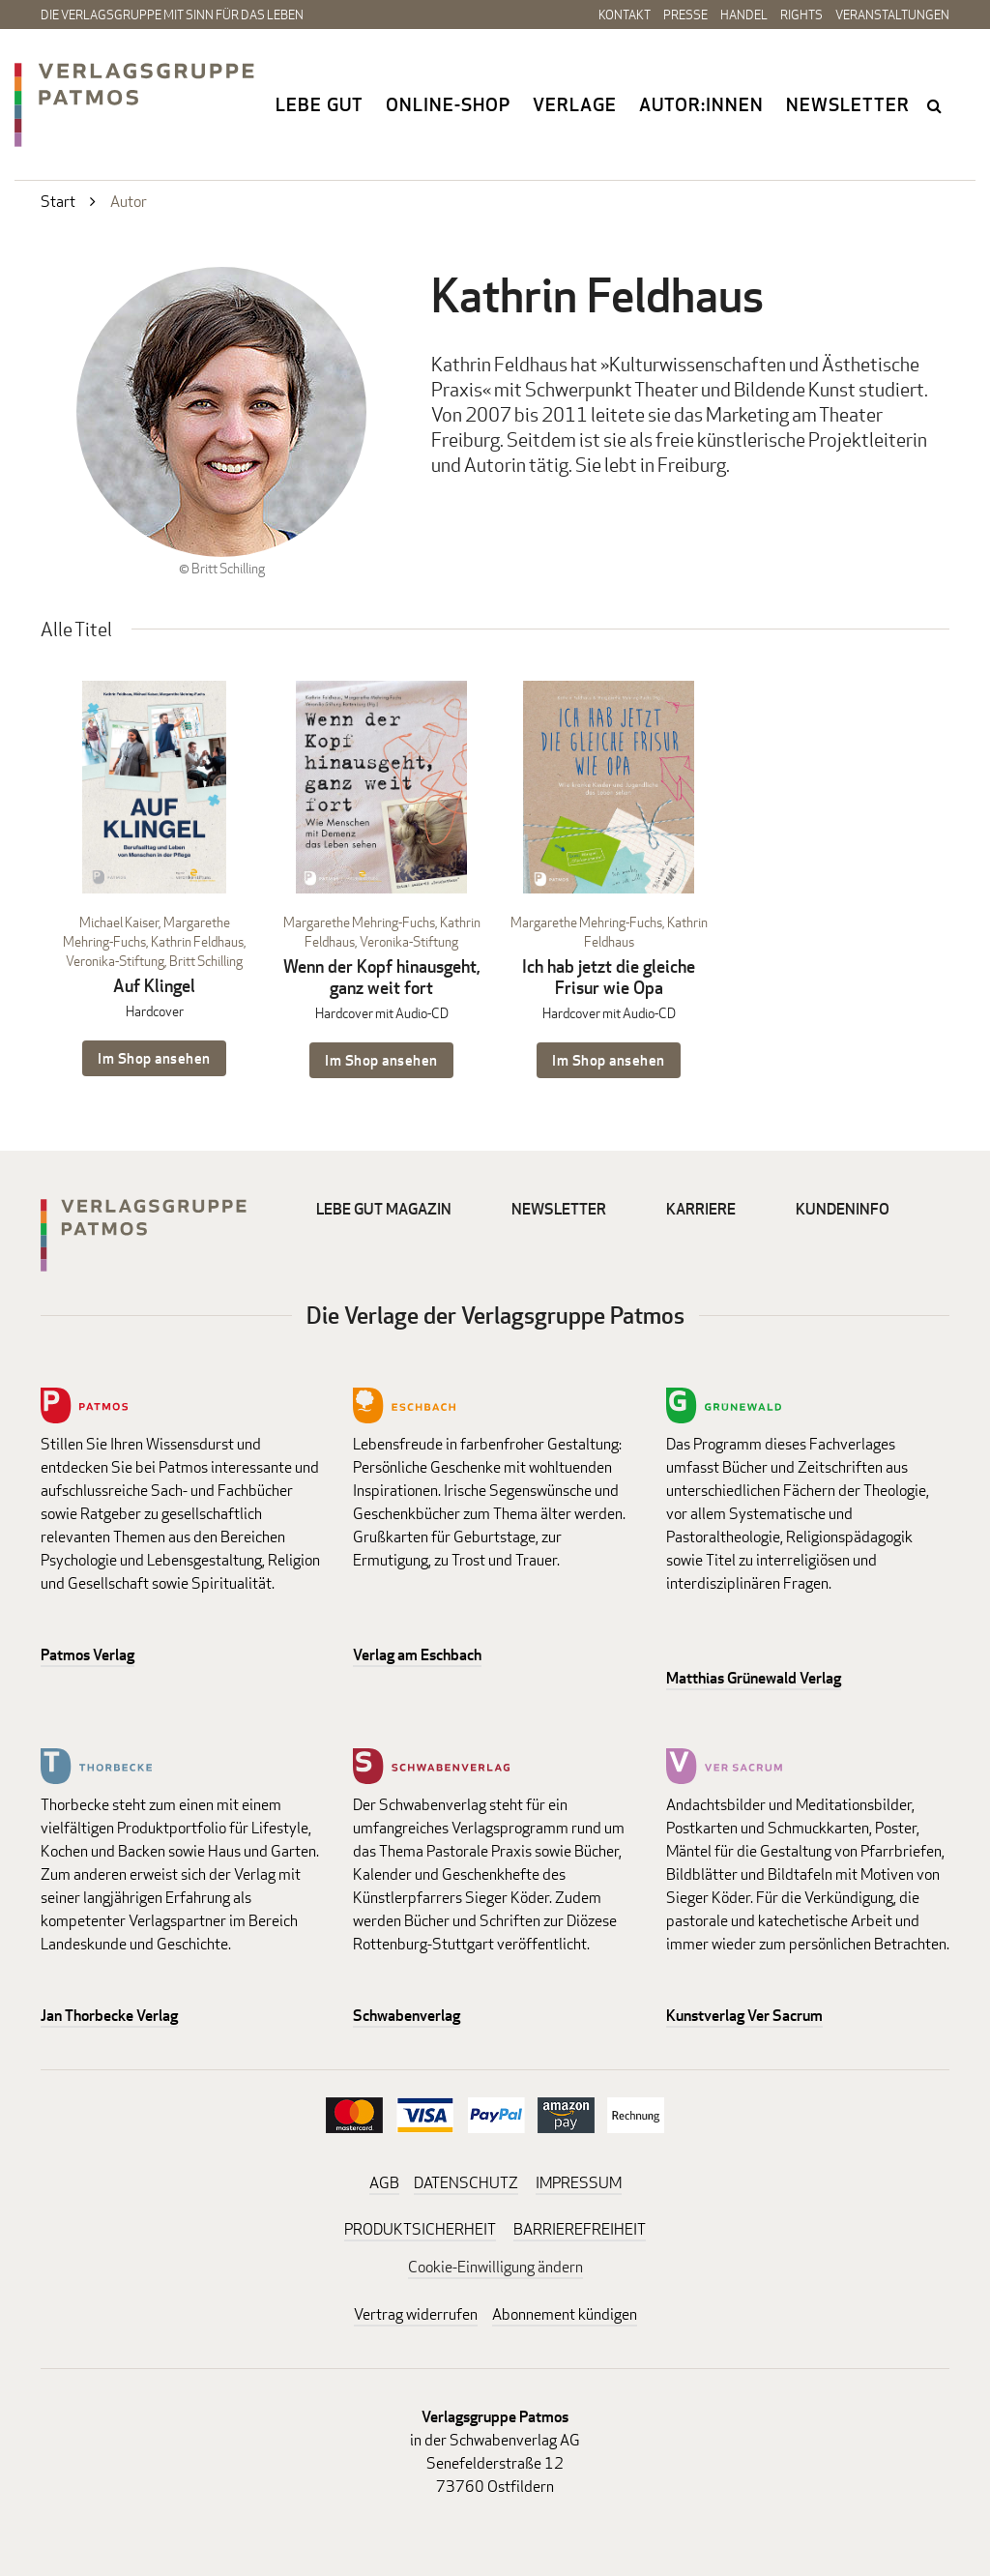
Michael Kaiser (119, 922)
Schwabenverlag (406, 2015)
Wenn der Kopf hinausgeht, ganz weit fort (381, 977)
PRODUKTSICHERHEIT (420, 2229)
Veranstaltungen (892, 14)
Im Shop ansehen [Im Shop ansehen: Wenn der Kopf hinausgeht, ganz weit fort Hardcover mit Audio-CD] (381, 1060)
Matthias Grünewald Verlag (753, 1678)
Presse (685, 14)
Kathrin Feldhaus (197, 941)
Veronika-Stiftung (115, 960)
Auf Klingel (154, 986)
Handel (744, 14)
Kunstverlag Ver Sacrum (744, 2015)
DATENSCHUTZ (466, 2183)
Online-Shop (448, 104)
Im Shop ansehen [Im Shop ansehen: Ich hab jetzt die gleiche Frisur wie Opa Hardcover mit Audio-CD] (608, 1060)
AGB (384, 2183)
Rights (801, 14)
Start (58, 201)
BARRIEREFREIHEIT (579, 2229)
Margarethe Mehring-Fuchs (359, 922)
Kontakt (624, 14)
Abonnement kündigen (564, 2314)
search (935, 105)
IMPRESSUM (579, 2183)
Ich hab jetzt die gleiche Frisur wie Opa (608, 977)
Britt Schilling (206, 960)
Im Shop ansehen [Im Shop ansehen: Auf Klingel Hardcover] (154, 1058)
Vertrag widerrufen (416, 2314)
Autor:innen (701, 104)
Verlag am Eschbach (417, 1655)
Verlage (575, 104)
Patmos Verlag (87, 1655)
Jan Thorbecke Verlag (109, 2015)
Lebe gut (320, 104)
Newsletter (848, 104)
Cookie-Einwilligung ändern (495, 2267)
